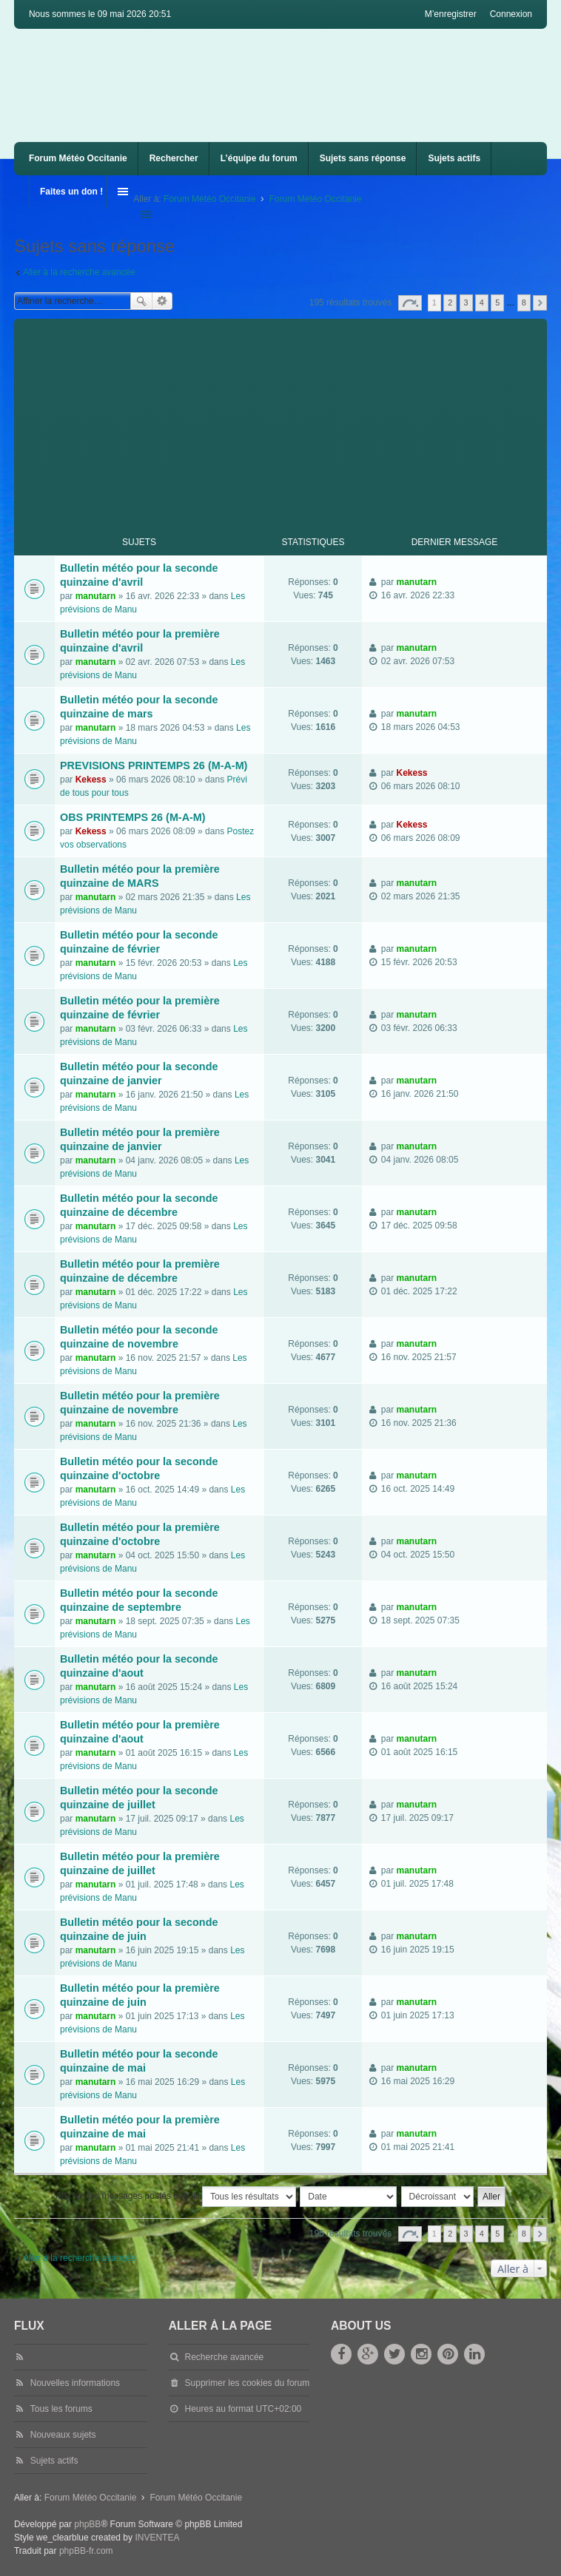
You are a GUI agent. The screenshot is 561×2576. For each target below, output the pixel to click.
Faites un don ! (71, 191)
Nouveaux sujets (63, 2435)
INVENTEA (157, 2537)
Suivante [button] (540, 303)
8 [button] (524, 302)
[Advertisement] (287, 422)
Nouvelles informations (75, 2383)
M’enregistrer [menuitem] (451, 14)
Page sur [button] (410, 303)
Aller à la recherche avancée (79, 272)
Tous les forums (61, 2409)
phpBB (87, 2524)
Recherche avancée (162, 301)
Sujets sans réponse (363, 158)
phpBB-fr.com (86, 2551)
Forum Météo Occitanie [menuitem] (78, 158)
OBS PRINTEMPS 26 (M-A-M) (133, 817)
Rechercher (174, 158)
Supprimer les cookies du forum (247, 2383)
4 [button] (482, 302)
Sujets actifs (454, 158)
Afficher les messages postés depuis (176, 2196)
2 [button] (450, 302)
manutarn (95, 596)
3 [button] (466, 302)
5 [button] (497, 302)
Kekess (91, 779)
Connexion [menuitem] (511, 14)
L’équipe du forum (259, 158)
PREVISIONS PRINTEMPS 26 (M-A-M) (153, 765)
